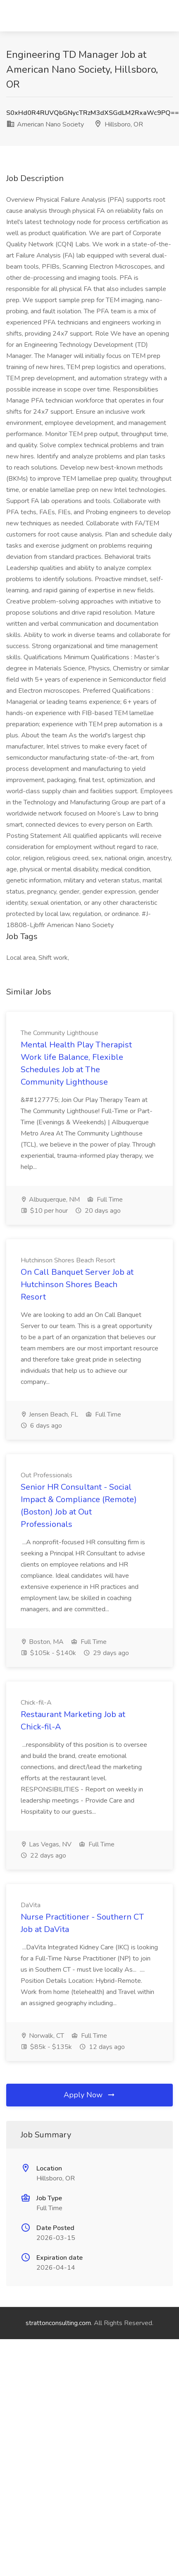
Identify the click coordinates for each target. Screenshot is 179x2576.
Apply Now (90, 2095)
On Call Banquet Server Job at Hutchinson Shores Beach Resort (77, 1284)
